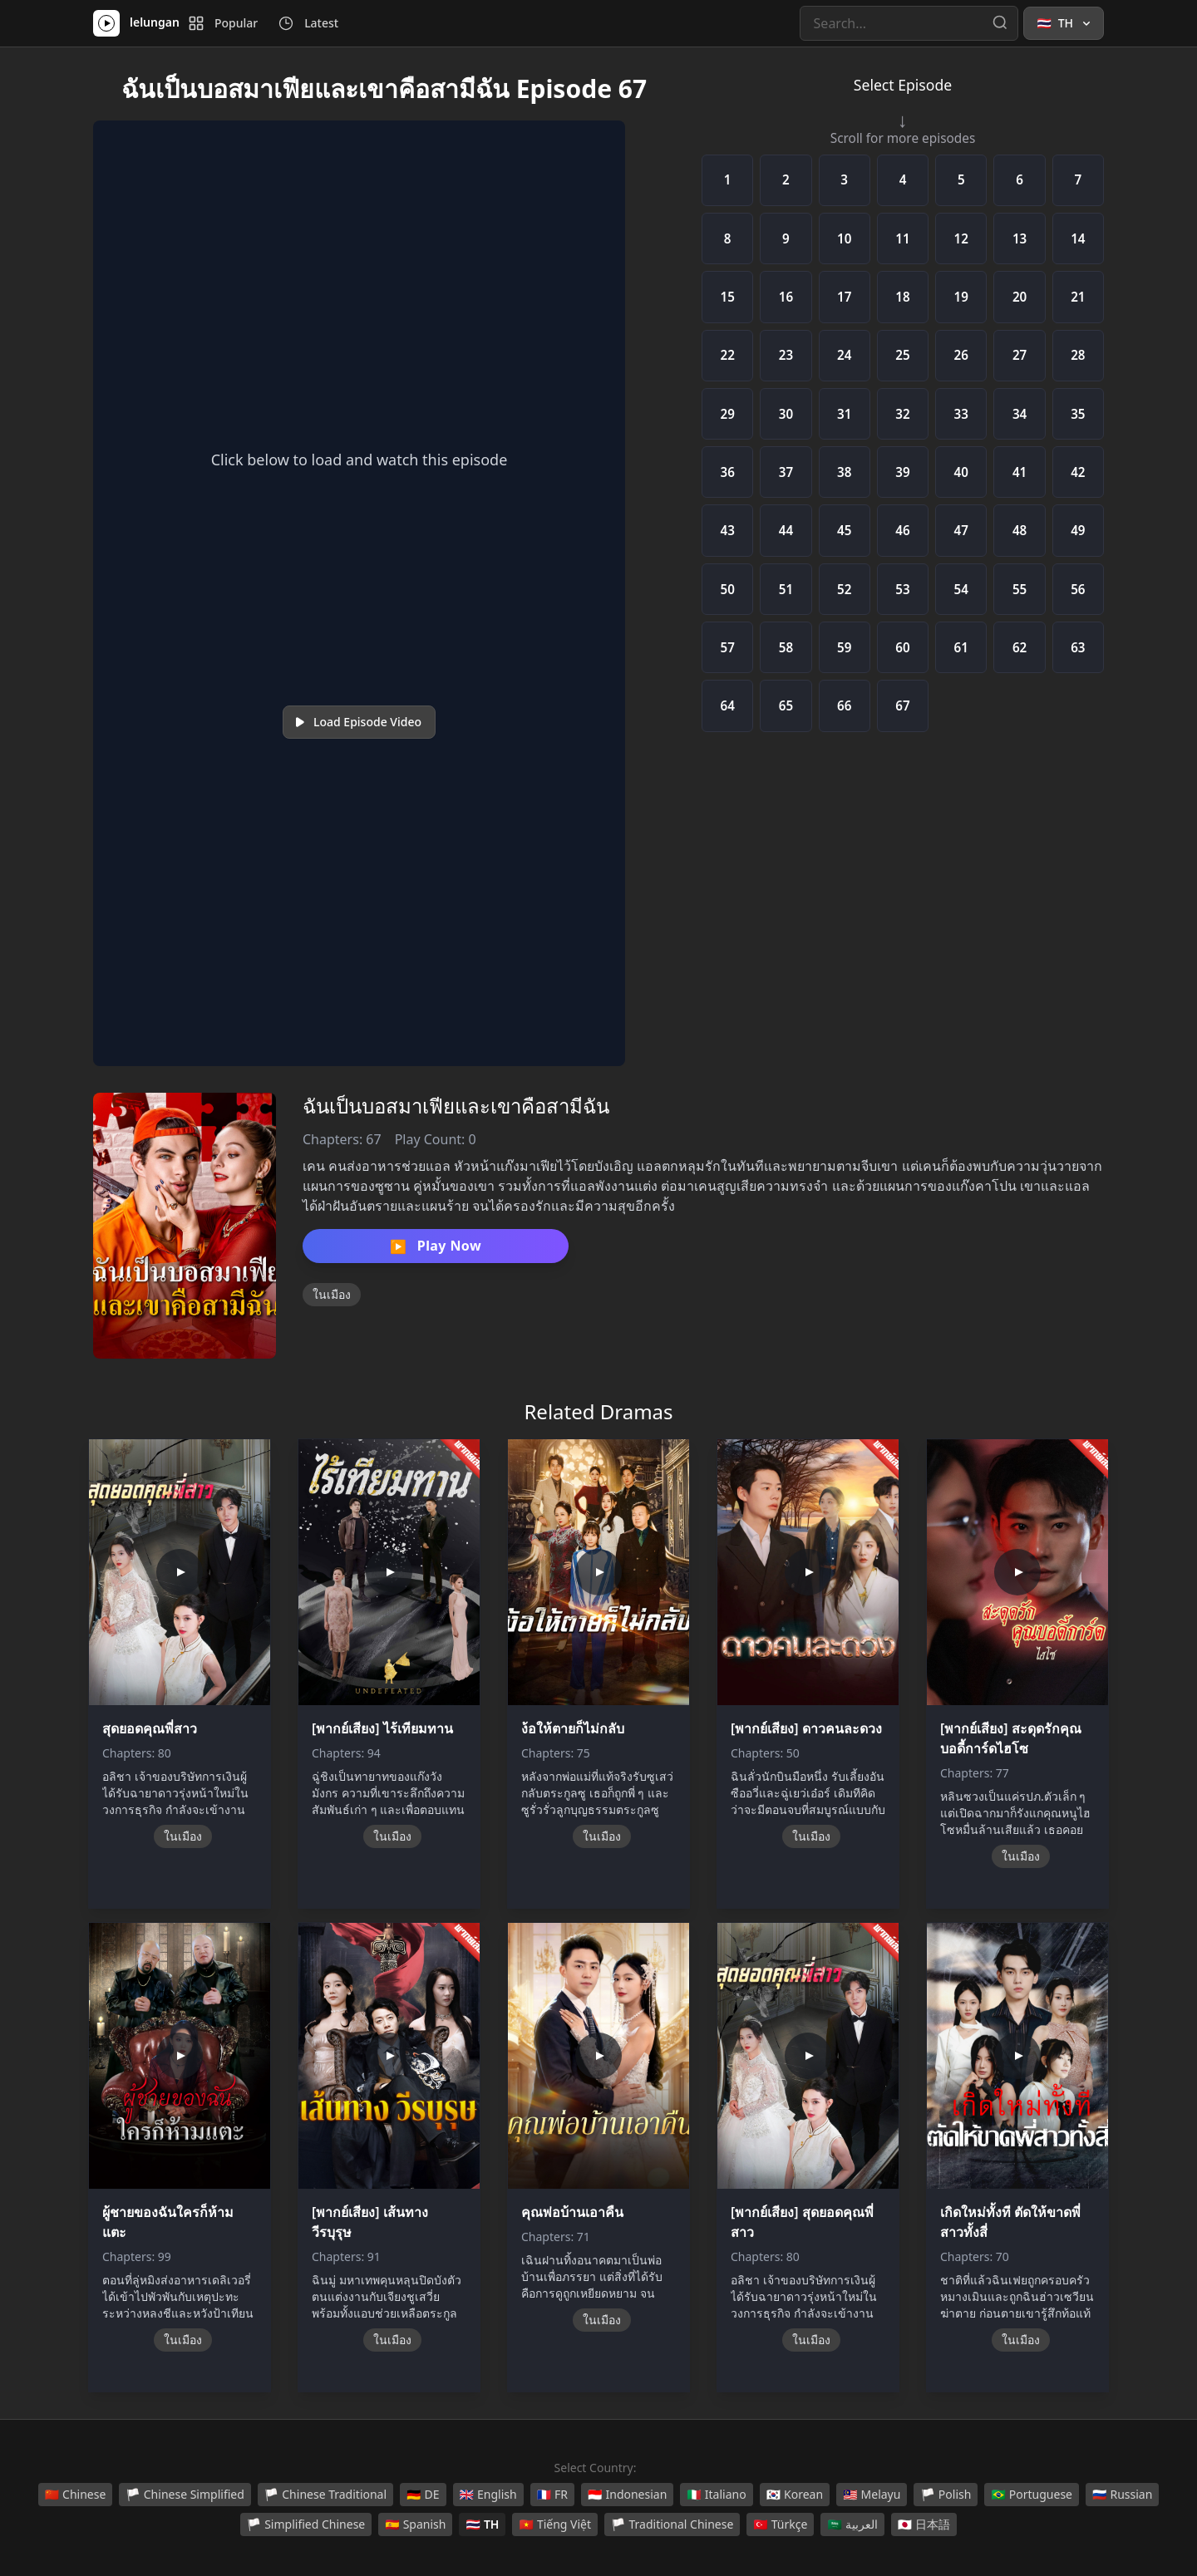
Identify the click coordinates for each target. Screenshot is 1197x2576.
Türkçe (780, 2524)
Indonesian (627, 2494)
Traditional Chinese (672, 2524)
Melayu (871, 2494)
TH (482, 2524)
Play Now (435, 1246)
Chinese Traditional (325, 2494)
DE (422, 2494)
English (488, 2494)
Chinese (75, 2494)
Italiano (716, 2494)
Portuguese (1031, 2494)
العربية (852, 2524)
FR (552, 2494)
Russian (1122, 2494)
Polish (945, 2494)
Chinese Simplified (185, 2494)
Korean (794, 2494)
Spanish (415, 2524)
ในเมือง (332, 1294)
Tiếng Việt (555, 2524)
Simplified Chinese (306, 2524)
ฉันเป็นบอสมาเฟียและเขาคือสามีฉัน (456, 1105)
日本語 (924, 2524)
